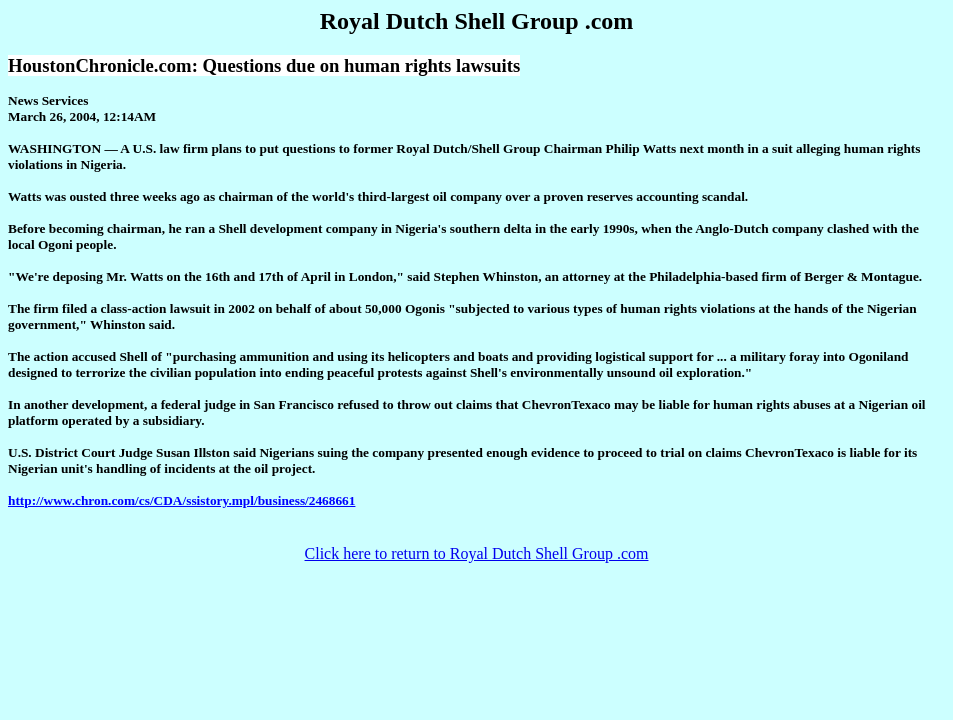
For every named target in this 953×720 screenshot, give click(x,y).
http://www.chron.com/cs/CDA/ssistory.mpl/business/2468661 (181, 500)
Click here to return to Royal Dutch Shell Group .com (477, 553)
